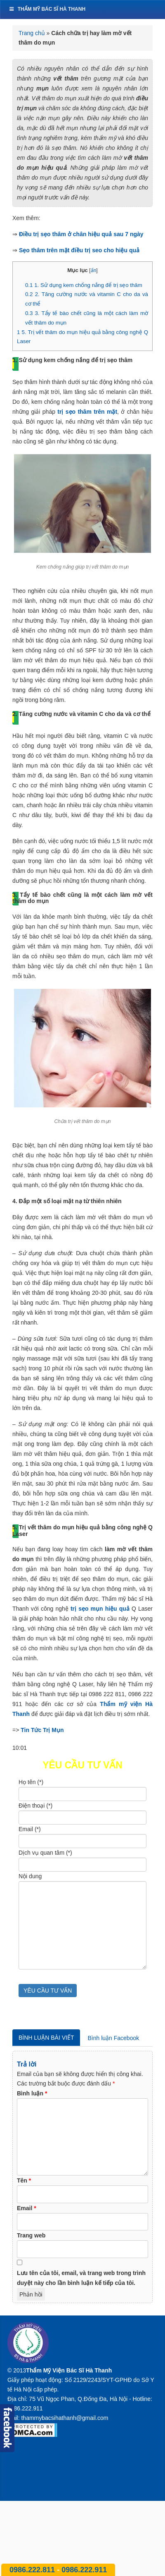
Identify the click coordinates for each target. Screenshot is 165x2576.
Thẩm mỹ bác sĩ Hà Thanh (46, 9)
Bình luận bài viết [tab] (46, 2037)
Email (26, 2208)
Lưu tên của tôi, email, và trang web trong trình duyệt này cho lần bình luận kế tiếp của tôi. (81, 2278)
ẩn (94, 270)
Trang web (31, 2235)
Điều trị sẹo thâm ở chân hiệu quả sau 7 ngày (81, 234)
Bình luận (32, 2093)
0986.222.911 (84, 2570)
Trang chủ (32, 33)
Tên (24, 2180)
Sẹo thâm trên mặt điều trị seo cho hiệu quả (79, 250)
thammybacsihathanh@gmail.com (64, 2418)
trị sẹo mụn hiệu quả (100, 1608)
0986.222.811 (33, 2570)
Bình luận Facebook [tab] (113, 2038)
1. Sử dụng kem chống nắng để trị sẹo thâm (83, 285)
